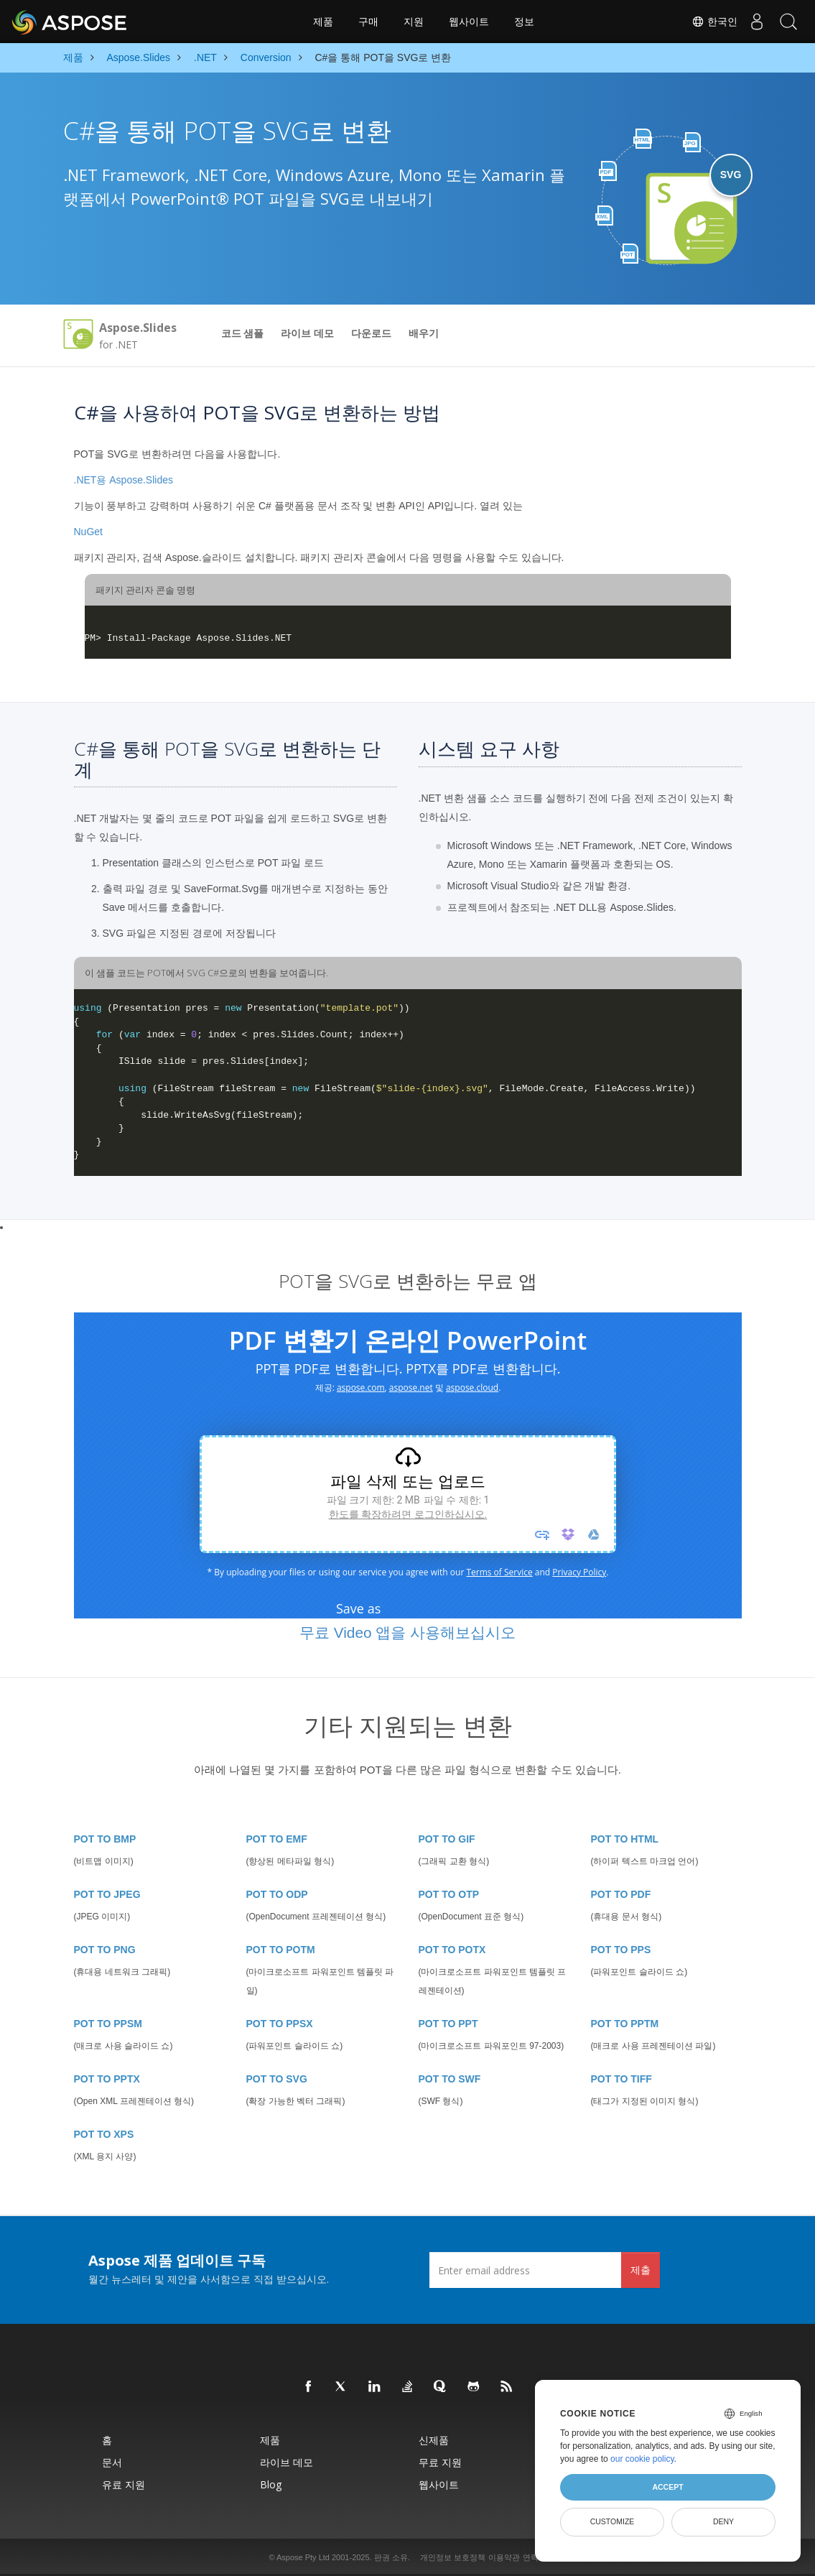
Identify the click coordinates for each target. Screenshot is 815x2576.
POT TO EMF (276, 1839)
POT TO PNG (105, 1949)
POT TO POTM (280, 1949)
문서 (112, 2462)
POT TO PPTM (625, 2023)
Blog (270, 2484)
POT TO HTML (625, 1839)
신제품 (434, 2440)
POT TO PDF (621, 1894)
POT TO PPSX (279, 2023)
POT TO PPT (448, 2023)
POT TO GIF (447, 1839)
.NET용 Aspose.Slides (124, 480)
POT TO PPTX (107, 2079)
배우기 (424, 333)
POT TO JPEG (107, 1894)
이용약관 (504, 2557)
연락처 (534, 2557)
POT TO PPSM (108, 2023)
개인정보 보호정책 (452, 2557)
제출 (640, 2269)
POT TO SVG (276, 2079)
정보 (524, 21)
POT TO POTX (452, 1949)
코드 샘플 (242, 333)
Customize (612, 2521)
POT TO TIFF (621, 2079)
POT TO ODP (277, 1894)
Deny (723, 2521)
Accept (667, 2487)
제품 (323, 21)
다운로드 (371, 333)
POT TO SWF (450, 2079)
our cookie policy (642, 2459)
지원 (414, 21)
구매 (368, 21)
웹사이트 (469, 21)
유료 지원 (123, 2484)
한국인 (706, 21)
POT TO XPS (104, 2134)
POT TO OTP (449, 1894)
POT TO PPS (621, 1949)
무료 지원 (440, 2462)
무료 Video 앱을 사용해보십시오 (407, 1632)
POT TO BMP (105, 1839)
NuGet (88, 531)
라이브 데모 (307, 333)
